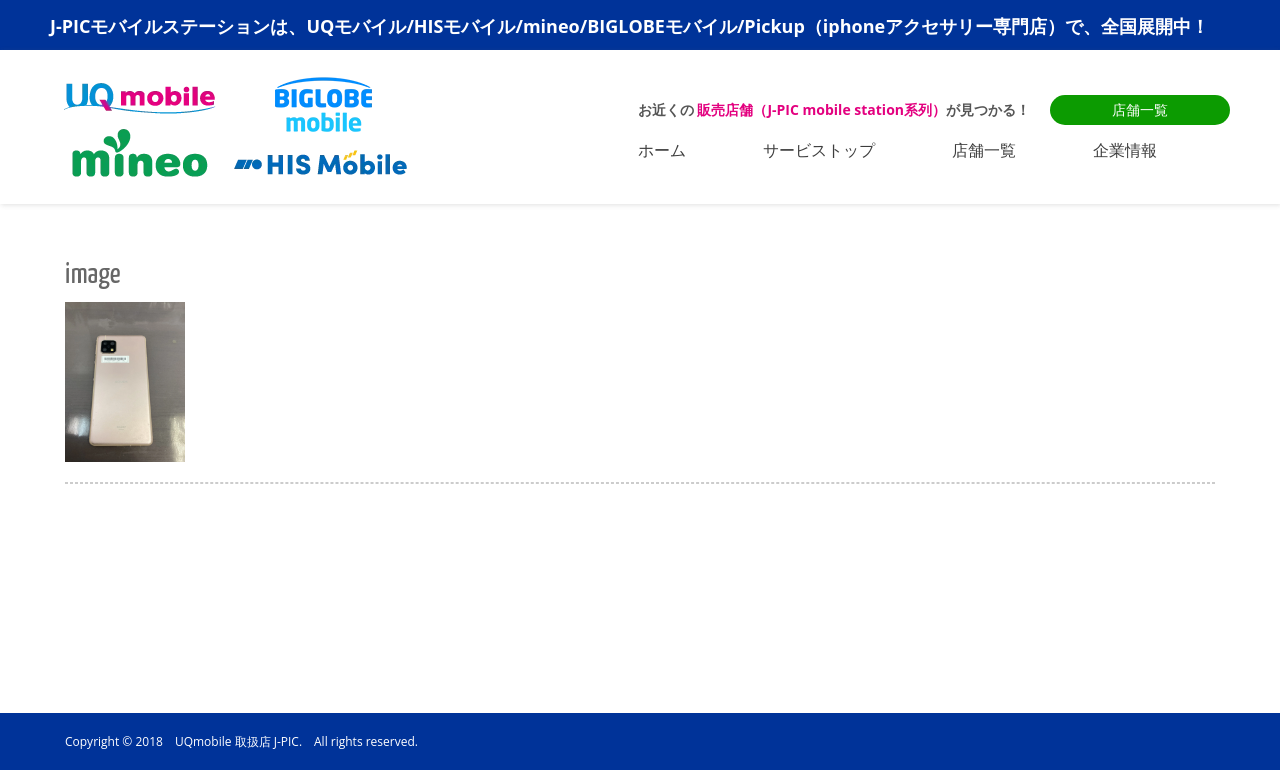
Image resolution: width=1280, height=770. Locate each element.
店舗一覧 (1140, 109)
